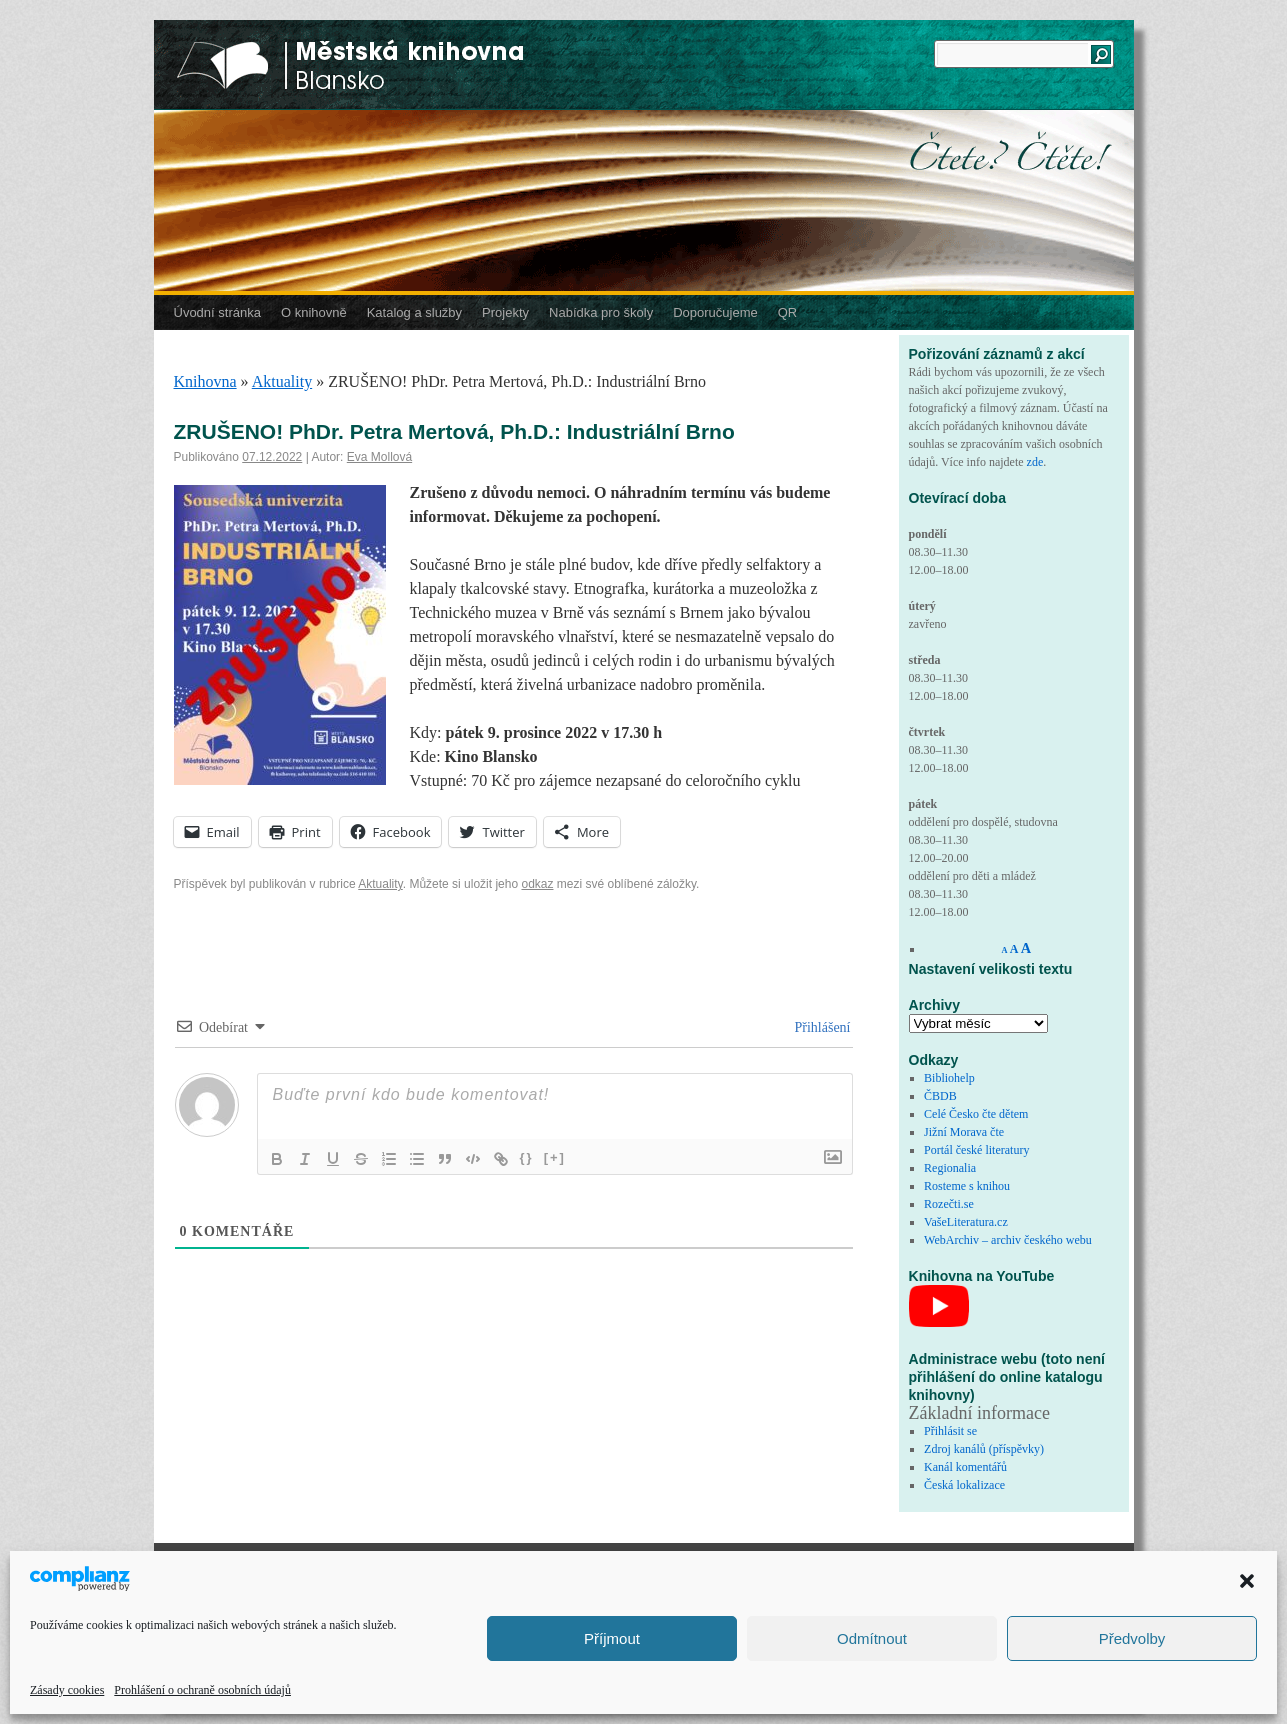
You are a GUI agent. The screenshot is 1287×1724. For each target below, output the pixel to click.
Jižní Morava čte (964, 1132)
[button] (1247, 1581)
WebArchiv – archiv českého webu (1008, 1240)
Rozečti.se (949, 1204)
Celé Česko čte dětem (976, 1114)
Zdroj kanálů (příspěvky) (984, 1449)
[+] (555, 1157)
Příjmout (612, 1638)
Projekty (505, 312)
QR (788, 312)
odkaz (537, 884)
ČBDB (940, 1096)
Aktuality (282, 381)
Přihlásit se (950, 1431)
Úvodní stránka (217, 312)
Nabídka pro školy (601, 312)
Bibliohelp (949, 1078)
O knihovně (314, 312)
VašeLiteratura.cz (966, 1222)
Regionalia (950, 1168)
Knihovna (205, 381)
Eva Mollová (379, 457)
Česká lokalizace (964, 1485)
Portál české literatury (976, 1150)
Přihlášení (821, 1027)
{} (527, 1157)
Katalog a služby (414, 312)
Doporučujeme (715, 312)
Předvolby (1132, 1638)
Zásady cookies (67, 1690)
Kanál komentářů (965, 1467)
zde (1035, 462)
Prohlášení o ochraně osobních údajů (202, 1690)
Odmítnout (872, 1638)
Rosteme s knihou (967, 1186)
